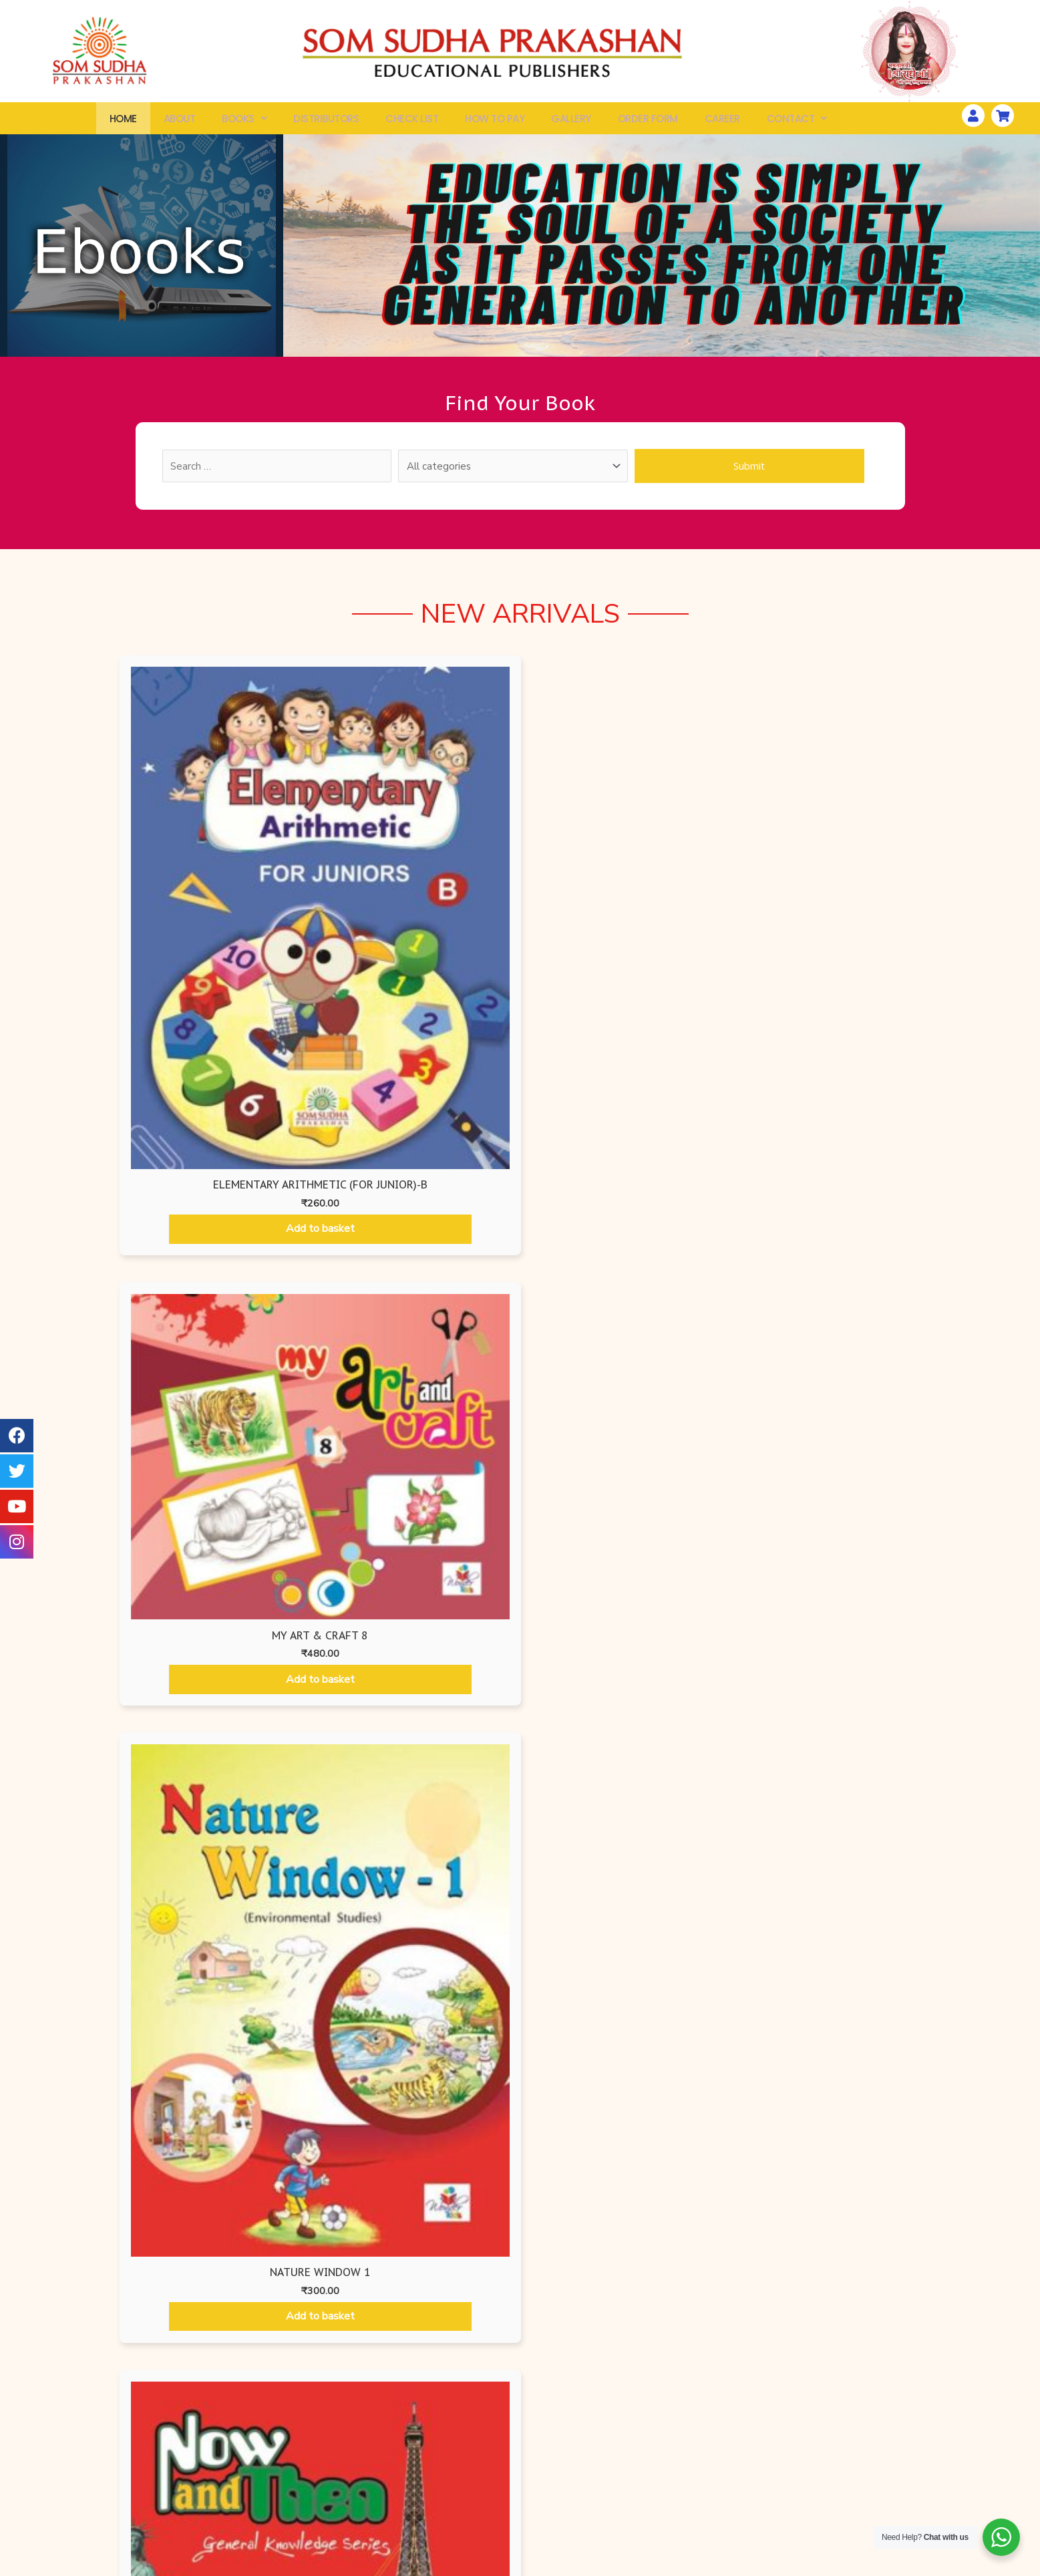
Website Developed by (826, 2567)
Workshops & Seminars (835, 2466)
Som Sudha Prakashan (359, 2514)
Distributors (326, 121)
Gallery (571, 121)
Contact (797, 121)
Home (123, 121)
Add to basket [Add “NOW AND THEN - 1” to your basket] (826, 947)
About (180, 121)
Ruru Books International (360, 2538)
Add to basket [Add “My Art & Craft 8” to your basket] (418, 881)
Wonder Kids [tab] (522, 1175)
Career (722, 121)
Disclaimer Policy (675, 2538)
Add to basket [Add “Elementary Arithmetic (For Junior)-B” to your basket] (214, 972)
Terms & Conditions (675, 2514)
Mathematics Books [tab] (625, 1175)
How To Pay (494, 121)
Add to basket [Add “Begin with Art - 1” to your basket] (230, 1429)
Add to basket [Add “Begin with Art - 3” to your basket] (616, 1428)
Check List (411, 121)
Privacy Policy (675, 2466)
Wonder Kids (359, 2466)
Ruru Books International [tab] (391, 1175)
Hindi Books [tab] (732, 1175)
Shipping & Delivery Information (674, 2490)
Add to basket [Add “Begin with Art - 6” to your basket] (423, 1767)
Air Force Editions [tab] (165, 1175)
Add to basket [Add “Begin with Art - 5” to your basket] (230, 1685)
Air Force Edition (360, 2490)
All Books (199, 2466)
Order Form (648, 121)
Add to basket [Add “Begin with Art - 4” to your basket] (809, 1427)
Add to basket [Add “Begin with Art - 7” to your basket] (616, 1768)
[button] (520, 2323)
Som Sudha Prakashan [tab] (830, 1175)
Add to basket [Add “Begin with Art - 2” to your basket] (423, 1429)
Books (244, 121)
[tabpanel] (520, 1528)
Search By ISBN (199, 2490)
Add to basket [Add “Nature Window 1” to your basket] (622, 963)
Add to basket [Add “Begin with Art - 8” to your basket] (809, 1765)
